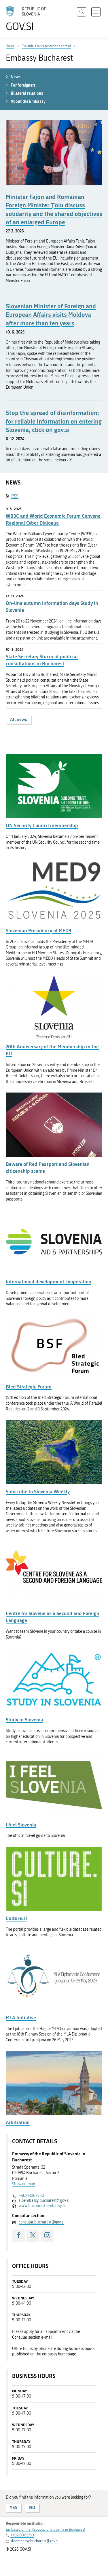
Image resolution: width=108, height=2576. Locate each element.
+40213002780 (31, 2195)
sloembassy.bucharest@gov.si (44, 2200)
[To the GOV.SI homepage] (29, 18)
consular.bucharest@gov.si (41, 2222)
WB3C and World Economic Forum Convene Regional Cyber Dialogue (53, 519)
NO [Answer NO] (32, 2507)
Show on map (23, 2184)
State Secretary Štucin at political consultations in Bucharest (42, 660)
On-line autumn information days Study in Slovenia (52, 606)
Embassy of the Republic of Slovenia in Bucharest (45, 2529)
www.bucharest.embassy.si (42, 2205)
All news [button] (18, 719)
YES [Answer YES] (13, 2507)
